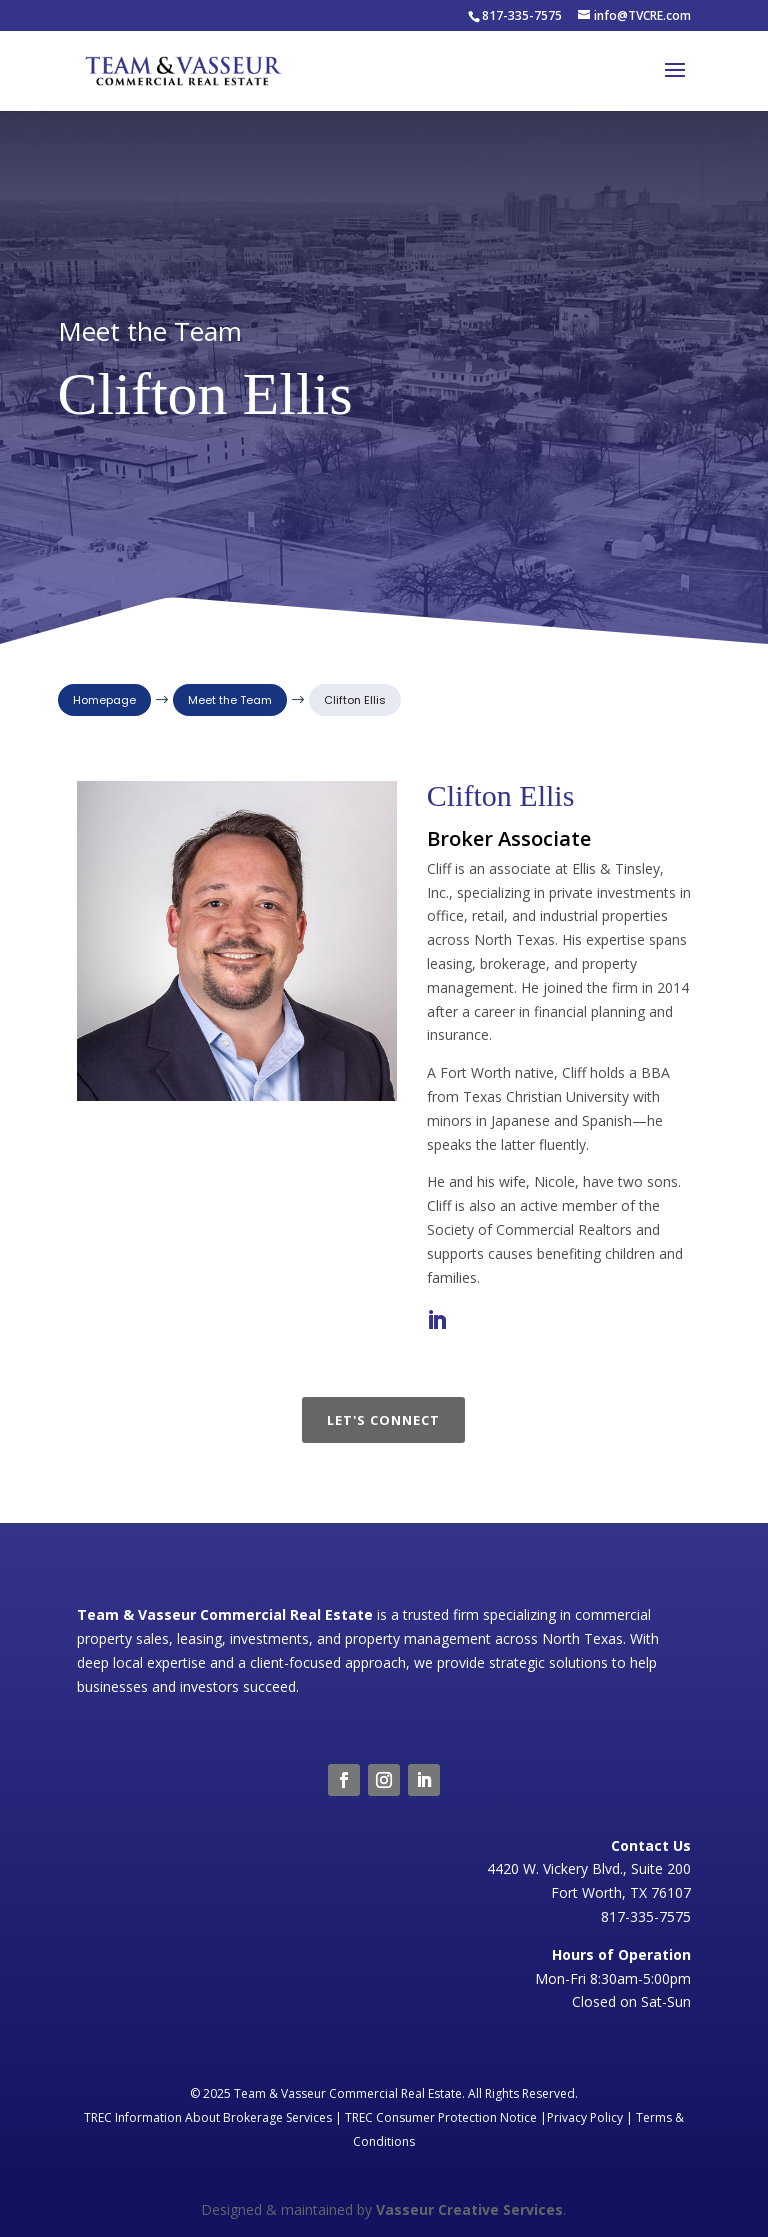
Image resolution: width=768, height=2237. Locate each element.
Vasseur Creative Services (469, 2209)
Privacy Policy (585, 2117)
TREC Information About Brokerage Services (208, 2117)
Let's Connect (383, 1420)
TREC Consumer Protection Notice (441, 2117)
